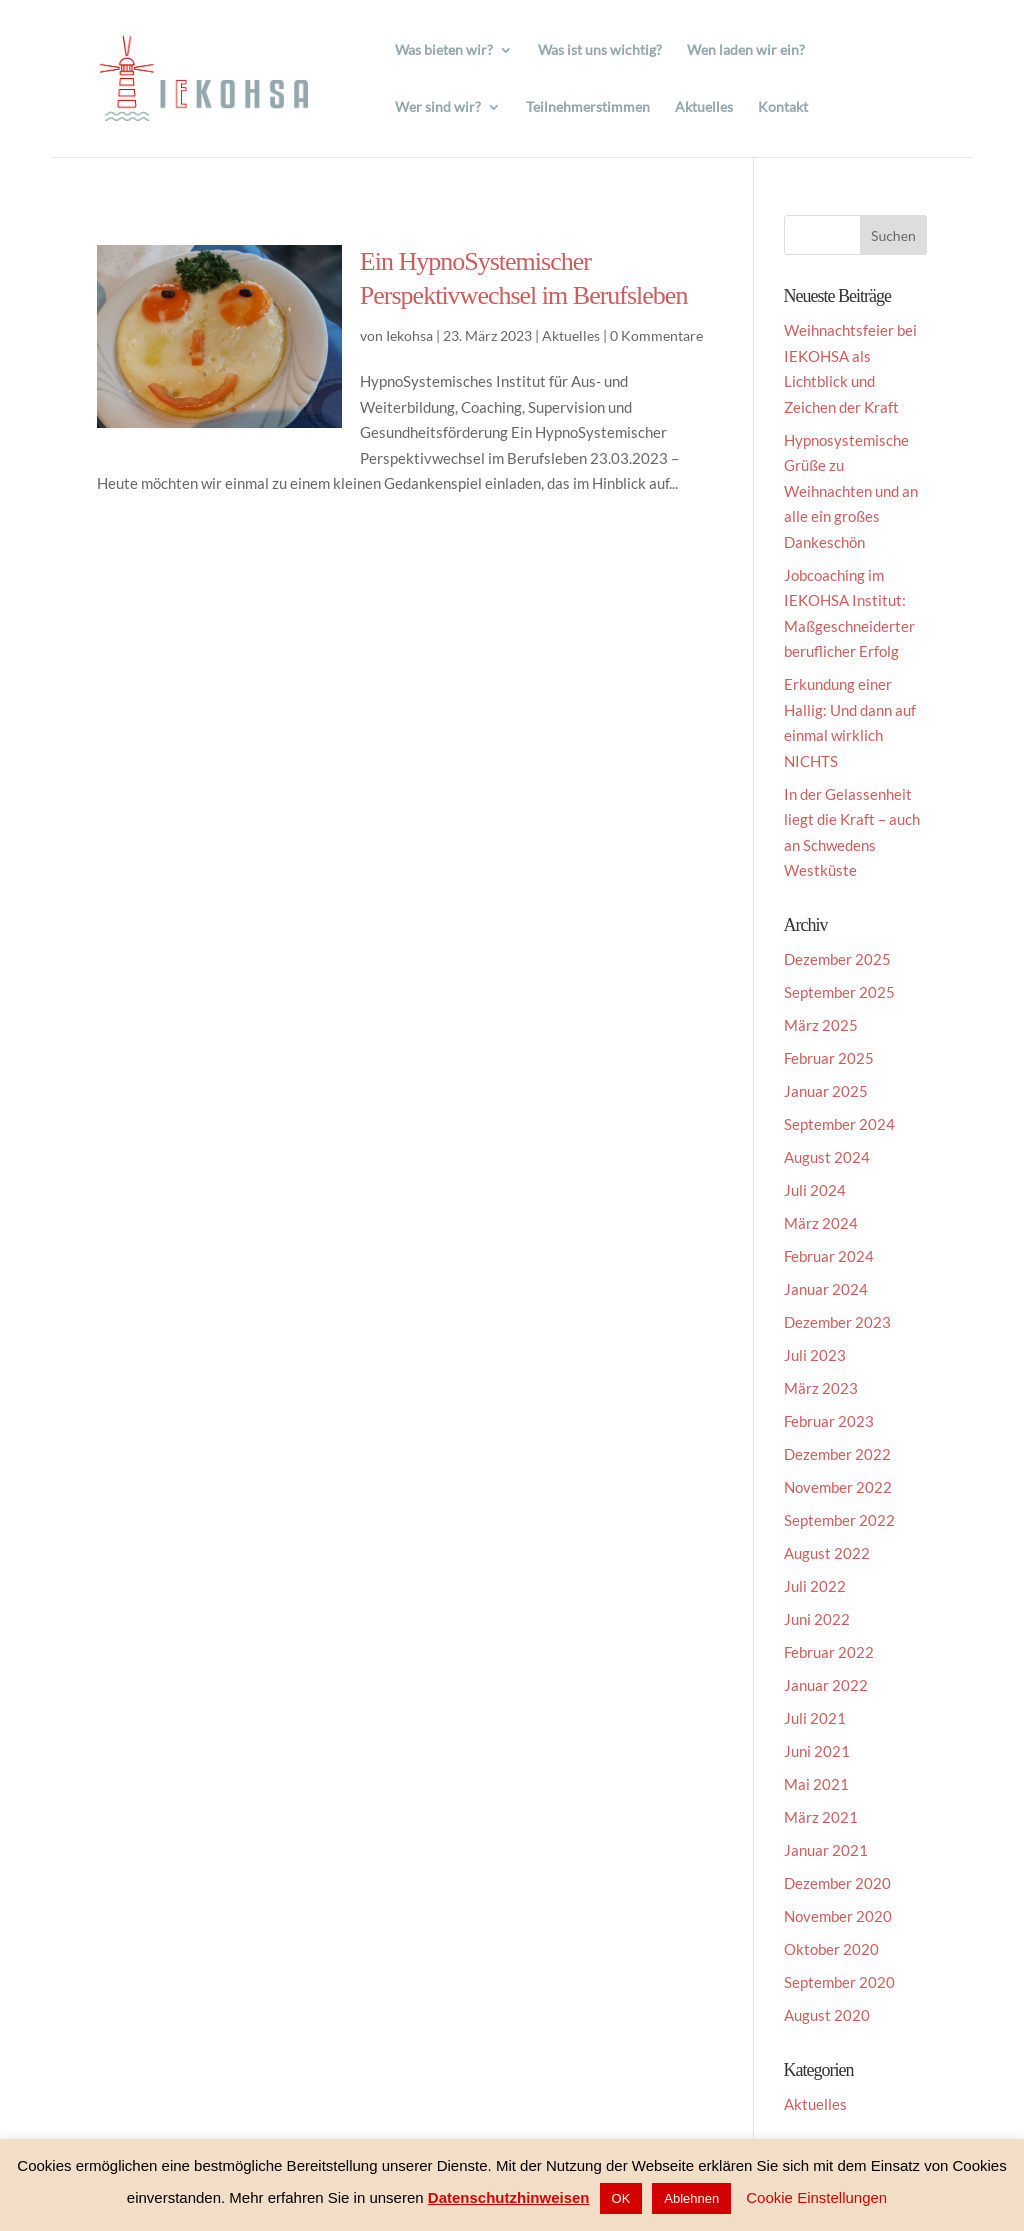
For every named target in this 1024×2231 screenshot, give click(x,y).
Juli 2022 (815, 1586)
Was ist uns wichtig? (600, 50)
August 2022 (827, 1553)
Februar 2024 (829, 1256)
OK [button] (621, 2198)
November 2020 (838, 1916)
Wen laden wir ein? (746, 50)
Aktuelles (704, 107)
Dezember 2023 (837, 1322)
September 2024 (839, 1124)
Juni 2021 (817, 1751)
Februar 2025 (829, 1058)
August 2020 (827, 2015)
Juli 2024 (815, 1190)
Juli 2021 (815, 1718)
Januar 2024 (826, 1289)
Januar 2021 (826, 1850)
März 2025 (821, 1025)
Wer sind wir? (438, 107)
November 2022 (838, 1487)
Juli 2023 (815, 1355)
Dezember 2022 (837, 1454)
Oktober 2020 (831, 1949)
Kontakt (783, 107)
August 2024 (827, 1157)
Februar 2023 (829, 1421)
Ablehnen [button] (691, 2198)
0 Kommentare (656, 335)
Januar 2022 (826, 1685)
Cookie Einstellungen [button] (816, 2197)
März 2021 (821, 1817)
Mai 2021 (816, 1784)
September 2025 (839, 992)
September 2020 (839, 1982)
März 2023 (821, 1388)
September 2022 (839, 1520)
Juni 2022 (817, 1619)
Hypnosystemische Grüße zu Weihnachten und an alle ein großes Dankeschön (851, 491)
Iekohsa (409, 335)
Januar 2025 (826, 1091)
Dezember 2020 (837, 1883)
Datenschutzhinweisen (509, 2197)
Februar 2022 (829, 1652)
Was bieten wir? (444, 50)
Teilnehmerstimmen (588, 107)
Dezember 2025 (837, 959)
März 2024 (821, 1223)
